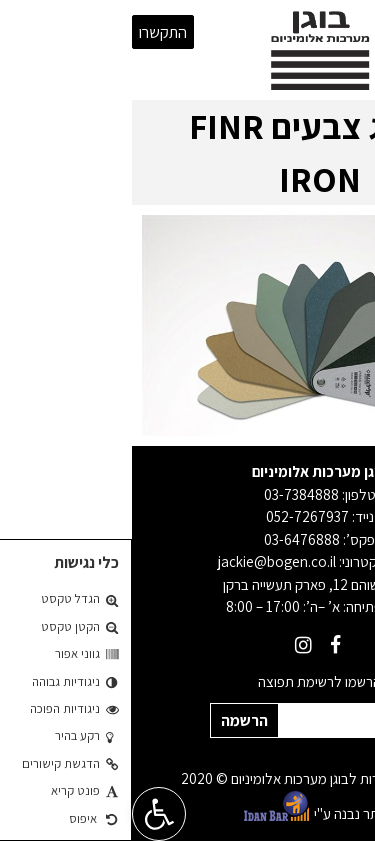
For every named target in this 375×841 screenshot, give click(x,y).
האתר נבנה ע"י (187, 806)
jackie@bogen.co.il (145, 561)
